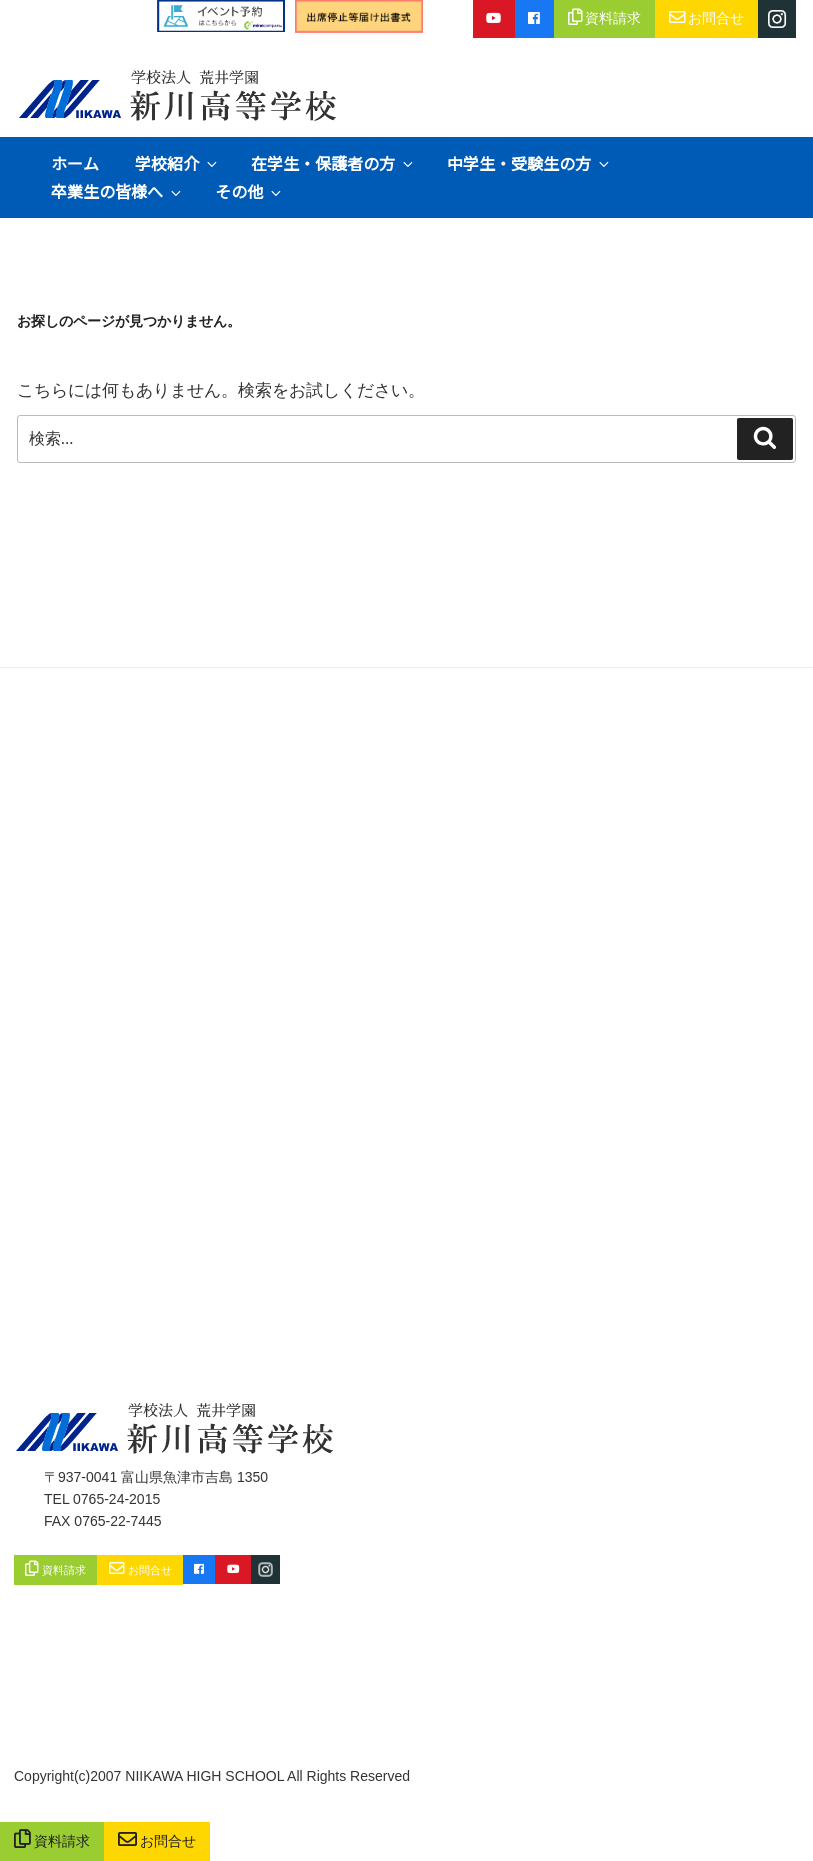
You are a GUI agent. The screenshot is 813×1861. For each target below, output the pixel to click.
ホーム (75, 163)
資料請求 (52, 1841)
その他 (249, 191)
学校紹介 (177, 163)
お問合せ (157, 1841)
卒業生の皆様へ (117, 191)
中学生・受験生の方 (529, 163)
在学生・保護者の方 (333, 163)
